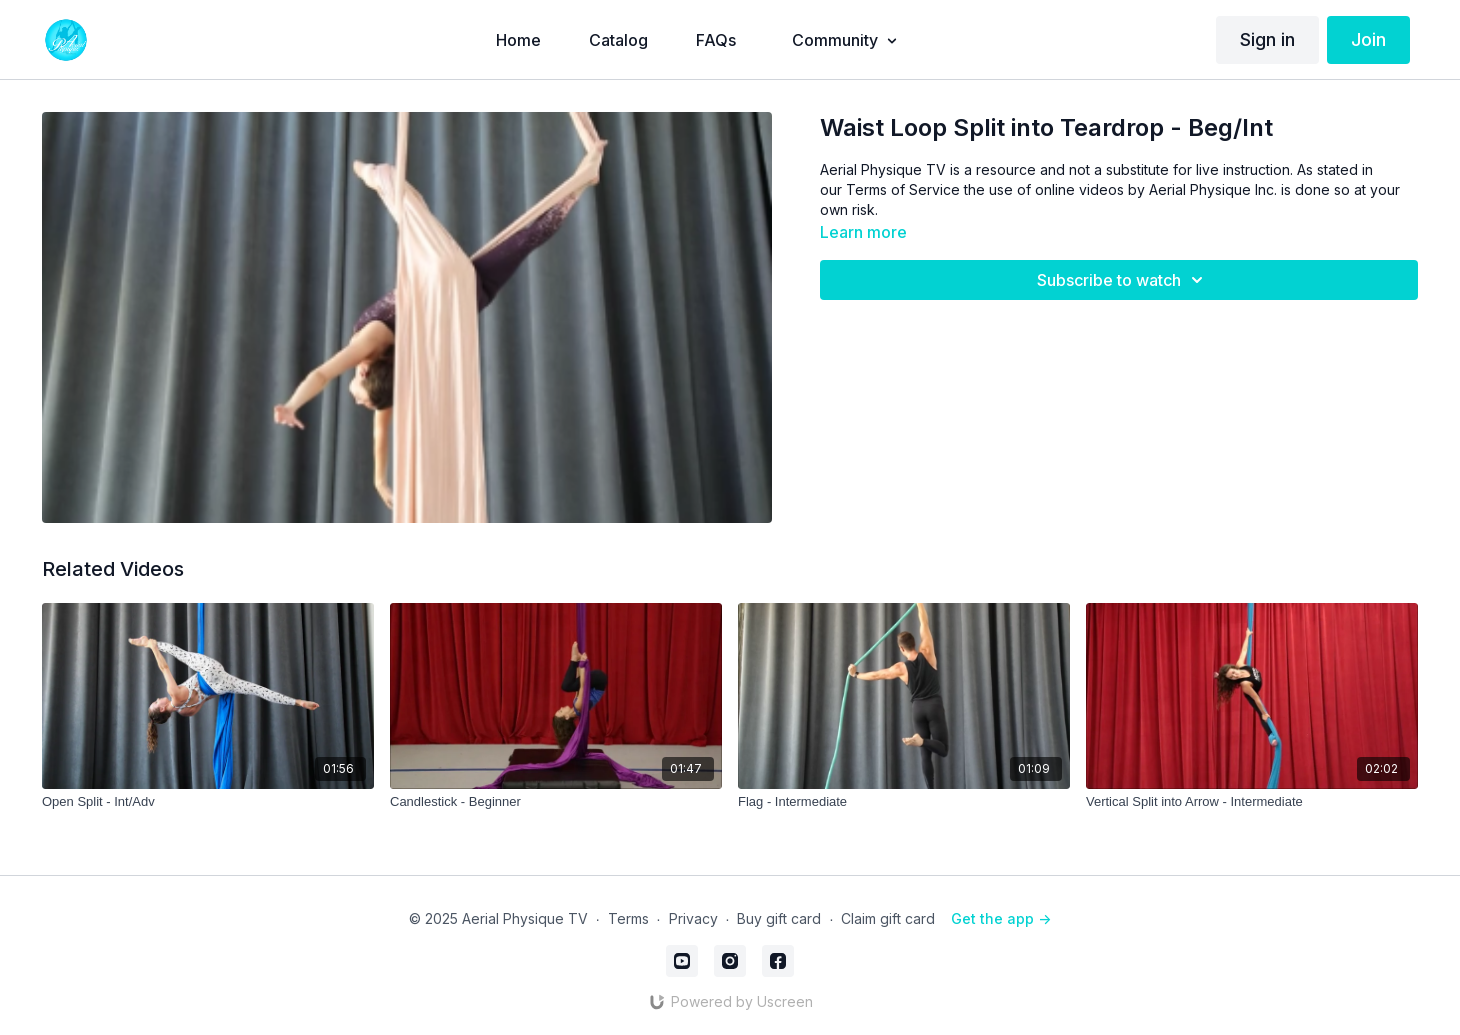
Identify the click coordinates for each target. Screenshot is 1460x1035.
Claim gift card (888, 918)
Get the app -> (1001, 918)
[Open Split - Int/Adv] (208, 802)
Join (1368, 39)
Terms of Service (903, 189)
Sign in (1267, 39)
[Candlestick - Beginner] (556, 802)
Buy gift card (779, 918)
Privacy (693, 918)
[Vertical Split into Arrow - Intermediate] (1252, 802)
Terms (628, 918)
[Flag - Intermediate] (904, 802)
